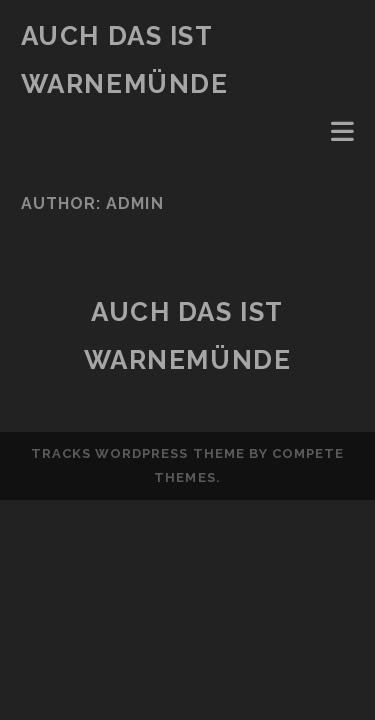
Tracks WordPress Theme (138, 453)
